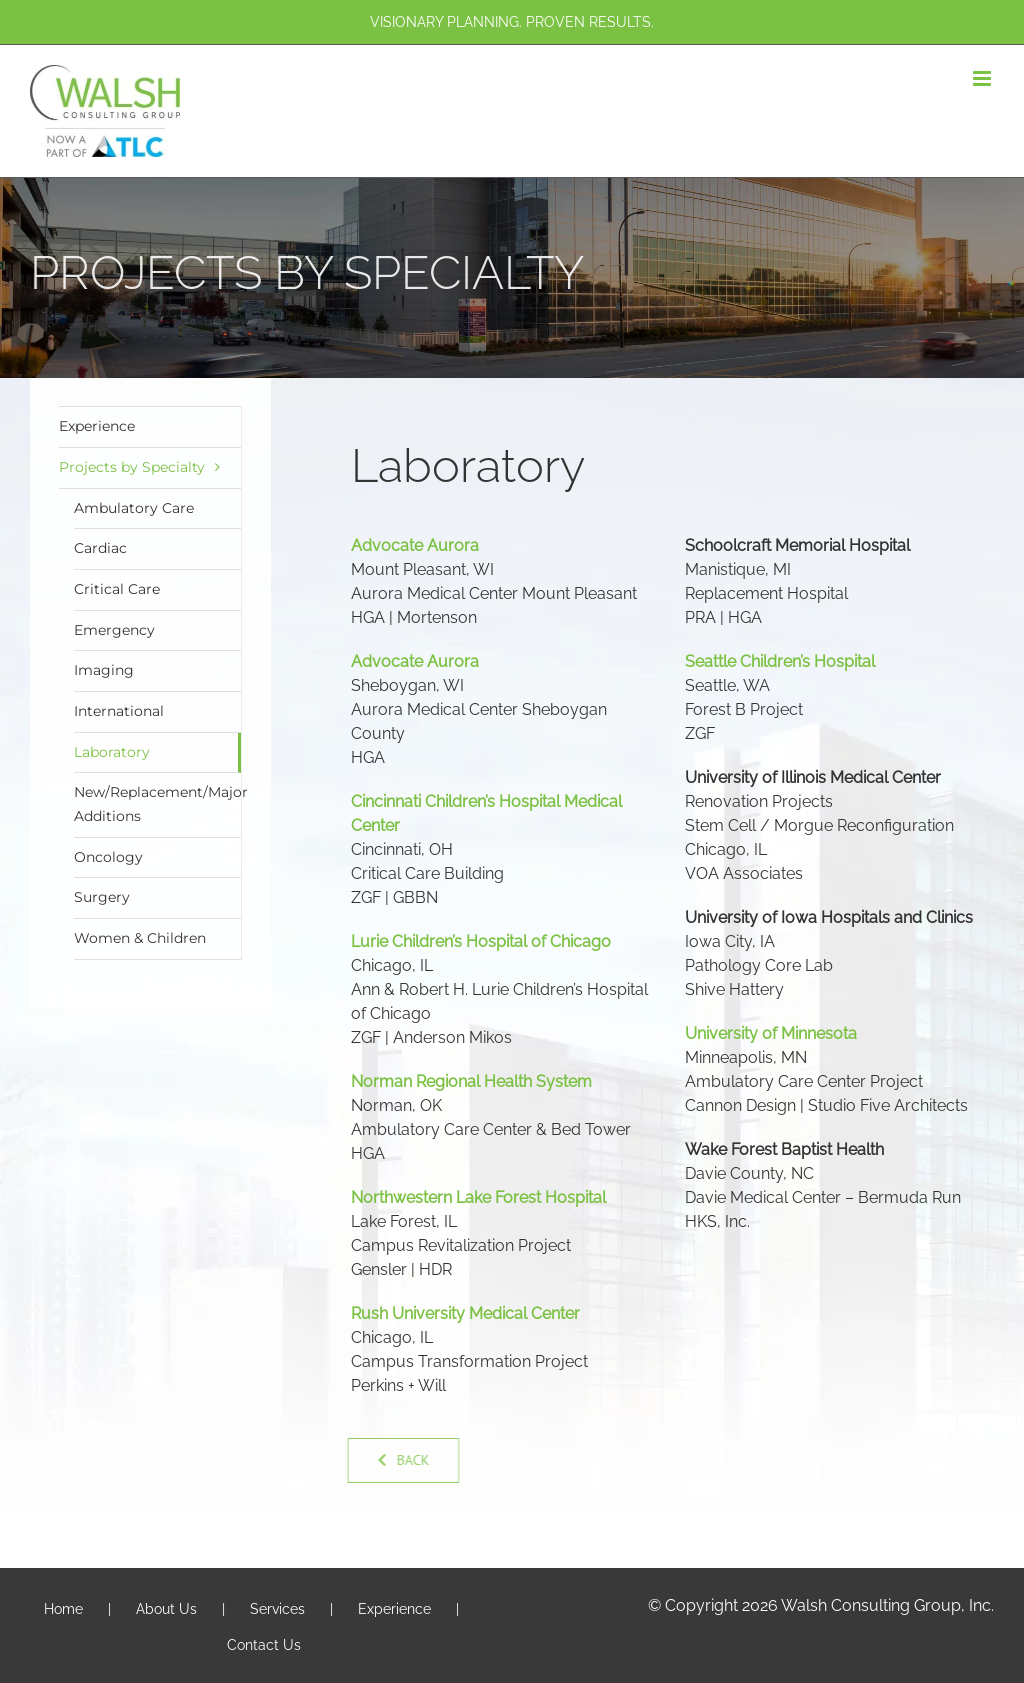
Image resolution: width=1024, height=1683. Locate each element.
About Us (166, 1609)
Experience (97, 426)
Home (63, 1609)
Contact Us (264, 1645)
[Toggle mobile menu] (983, 78)
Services (277, 1609)
